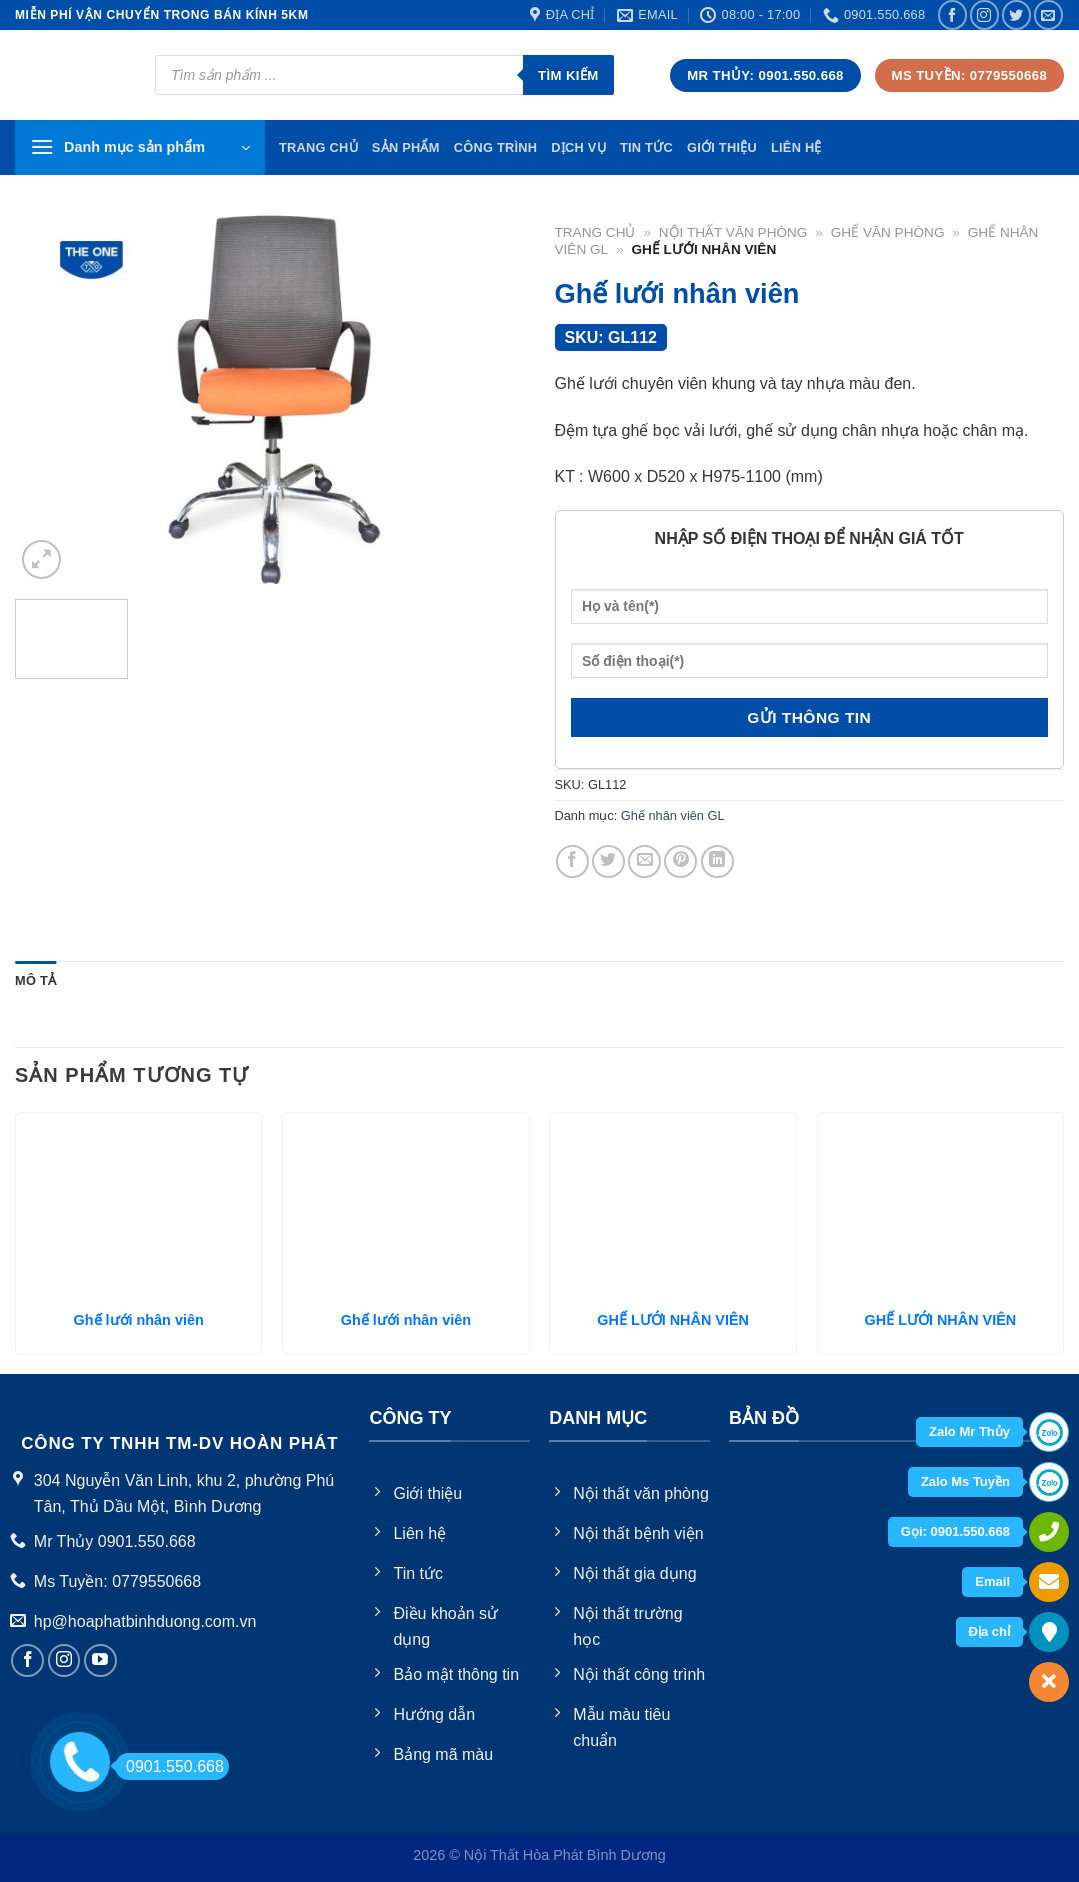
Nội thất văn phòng (733, 232)
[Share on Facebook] (572, 861)
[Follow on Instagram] (984, 14)
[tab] (35, 981)
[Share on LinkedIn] (717, 861)
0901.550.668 (169, 1766)
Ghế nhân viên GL (673, 815)
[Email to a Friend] (644, 861)
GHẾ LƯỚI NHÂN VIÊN (673, 1320)
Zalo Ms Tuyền (965, 1481)
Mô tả (35, 980)
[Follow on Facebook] (952, 14)
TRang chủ (318, 147)
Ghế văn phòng (888, 232)
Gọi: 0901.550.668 (955, 1531)
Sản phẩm (406, 147)
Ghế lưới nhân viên (139, 1320)
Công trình (496, 147)
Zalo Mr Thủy (969, 1431)
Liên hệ (796, 147)
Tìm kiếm (568, 75)
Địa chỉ (989, 1631)
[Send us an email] (1048, 14)
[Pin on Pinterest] (680, 861)
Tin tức (646, 147)
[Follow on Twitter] (1016, 14)
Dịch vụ (578, 147)
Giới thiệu (722, 147)
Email (992, 1581)
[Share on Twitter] (608, 861)
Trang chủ (595, 232)
